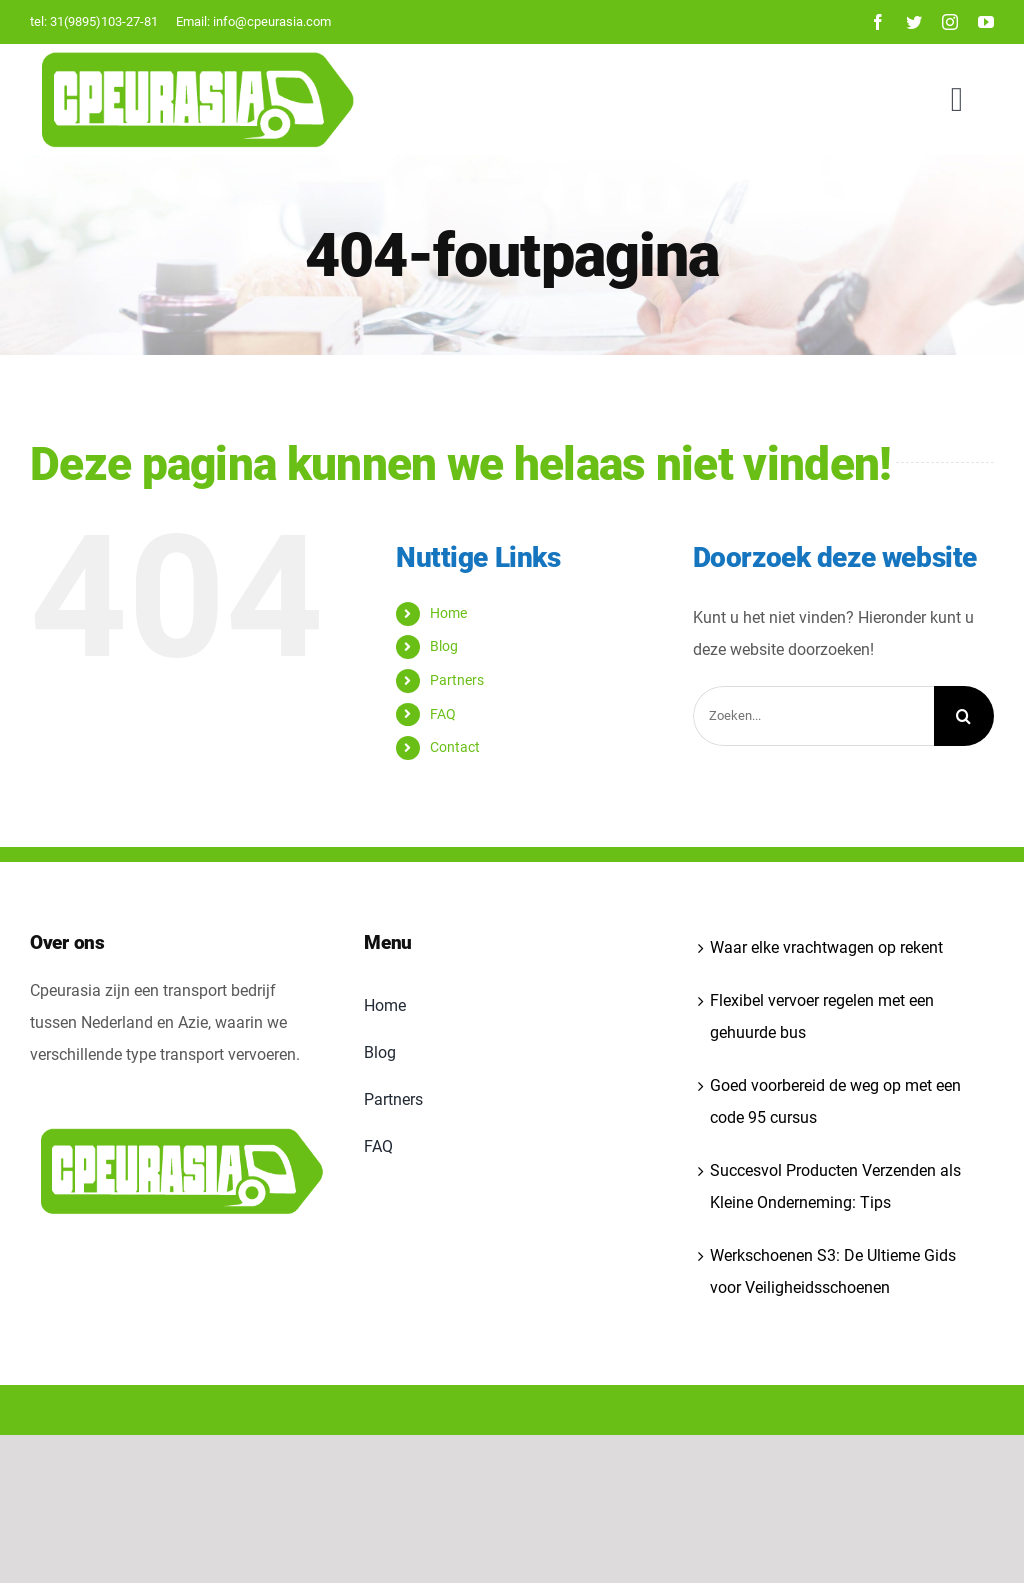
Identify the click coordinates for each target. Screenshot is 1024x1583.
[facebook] (878, 22)
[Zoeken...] (813, 716)
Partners (457, 680)
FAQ (443, 714)
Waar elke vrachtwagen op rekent (826, 947)
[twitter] (914, 22)
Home (448, 613)
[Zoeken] (964, 716)
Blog (444, 646)
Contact (455, 747)
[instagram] (950, 22)
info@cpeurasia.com (272, 21)
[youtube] (986, 22)
